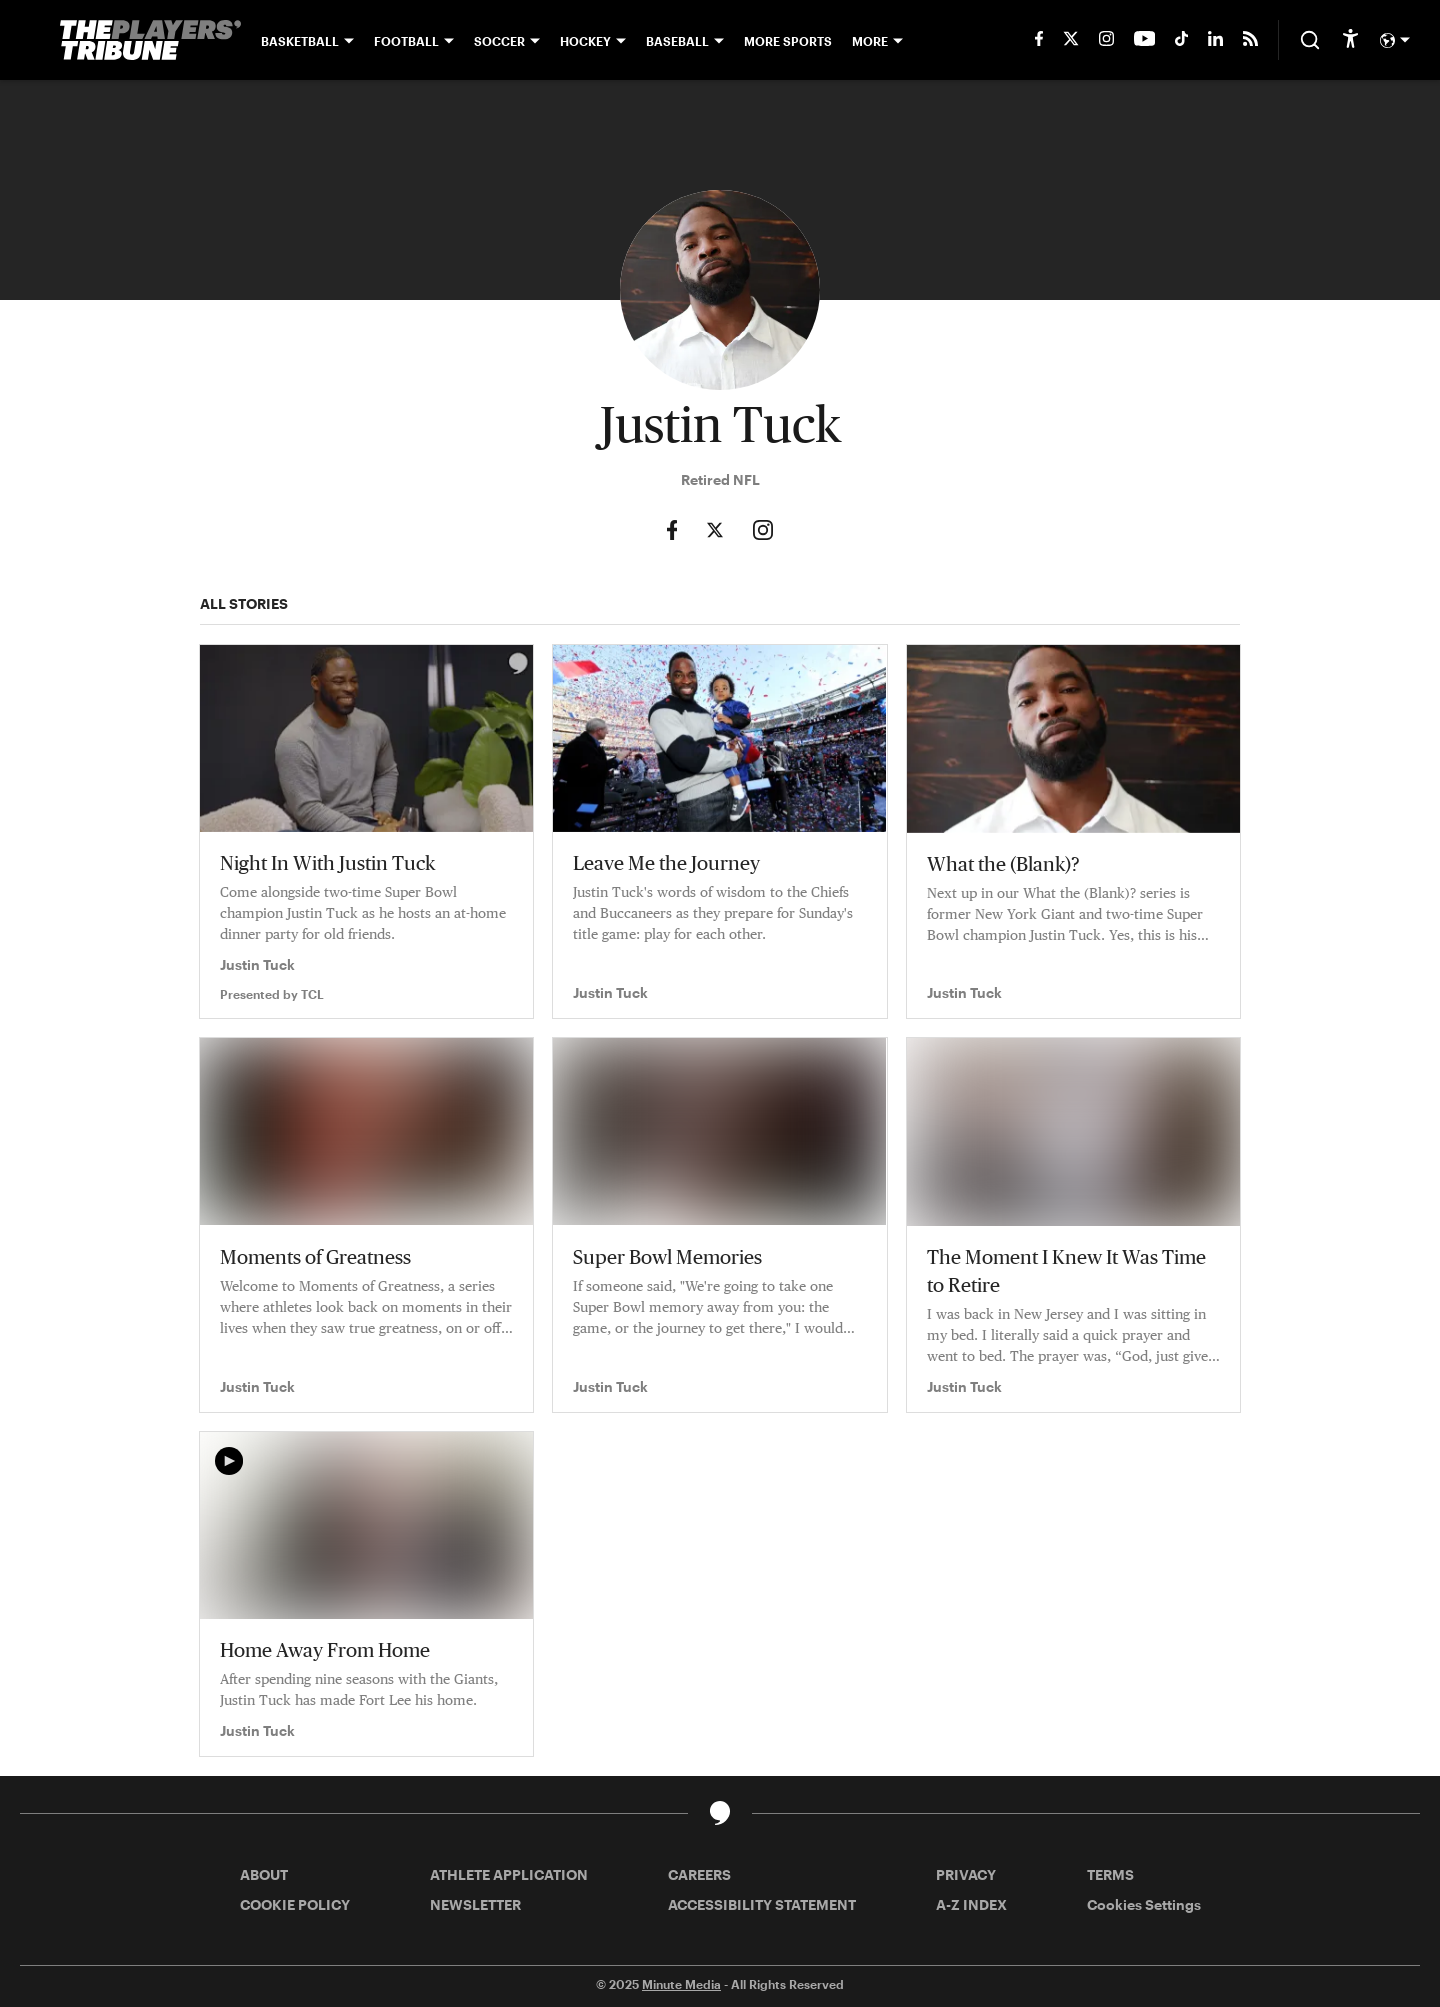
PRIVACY (966, 1874)
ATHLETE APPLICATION (509, 1874)
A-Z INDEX (971, 1904)
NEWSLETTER (475, 1904)
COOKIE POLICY (295, 1904)
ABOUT (264, 1874)
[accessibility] (1350, 40)
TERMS (1110, 1874)
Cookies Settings (1144, 1904)
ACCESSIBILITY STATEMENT (762, 1904)
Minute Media (681, 1984)
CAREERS (699, 1874)
